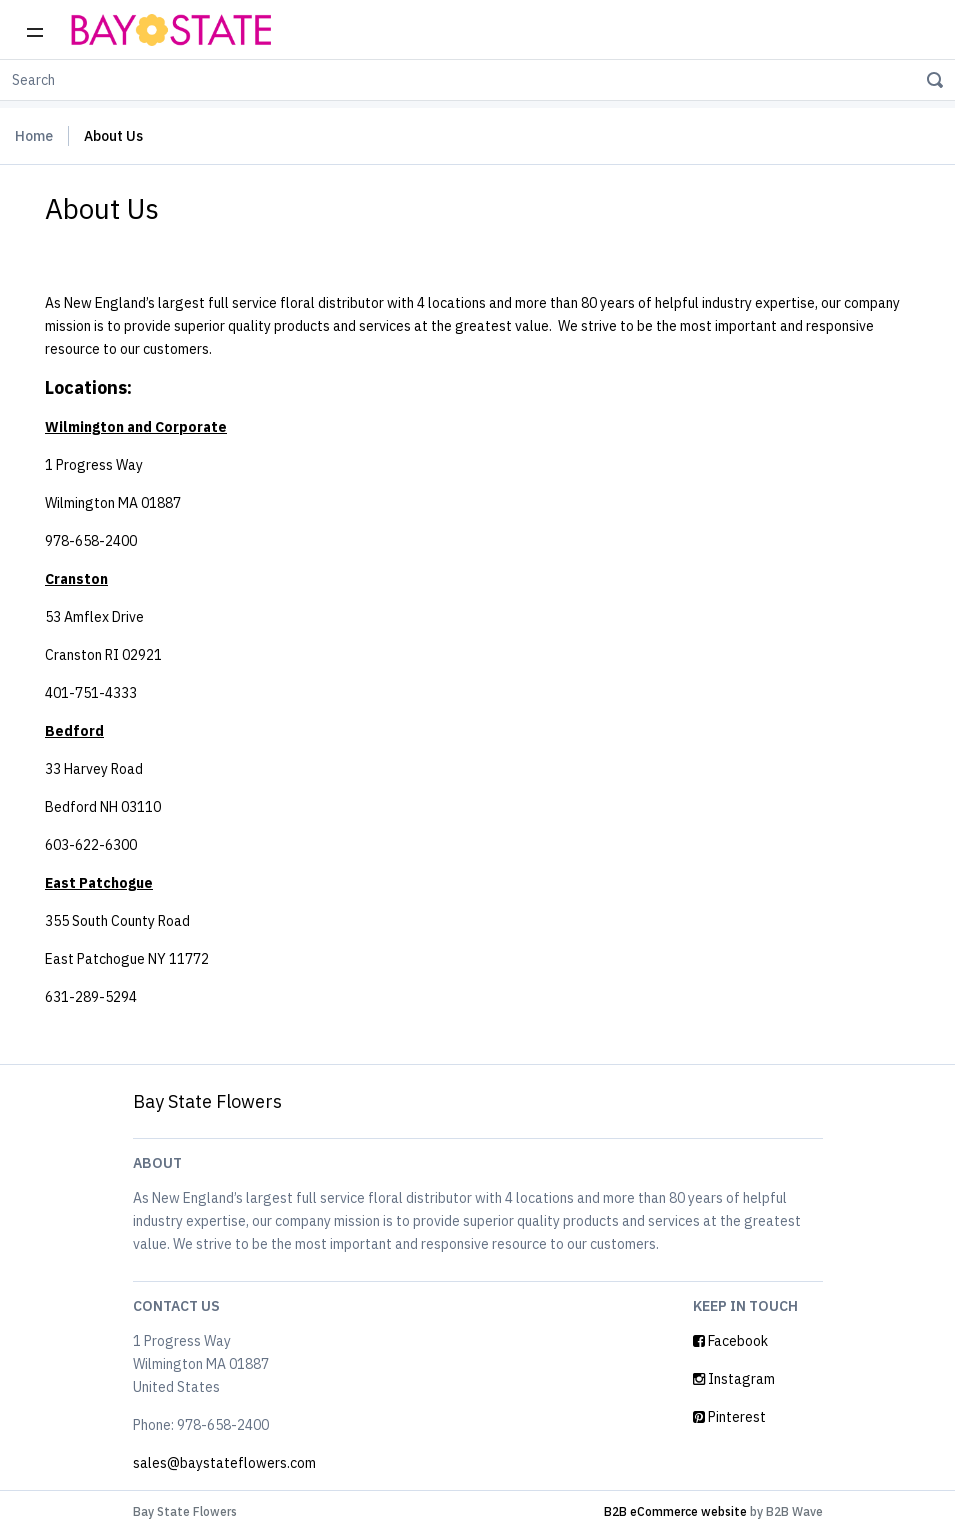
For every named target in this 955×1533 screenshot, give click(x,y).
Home (34, 136)
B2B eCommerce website (675, 1511)
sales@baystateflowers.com (224, 1463)
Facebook (730, 1341)
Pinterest (729, 1417)
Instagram (734, 1379)
